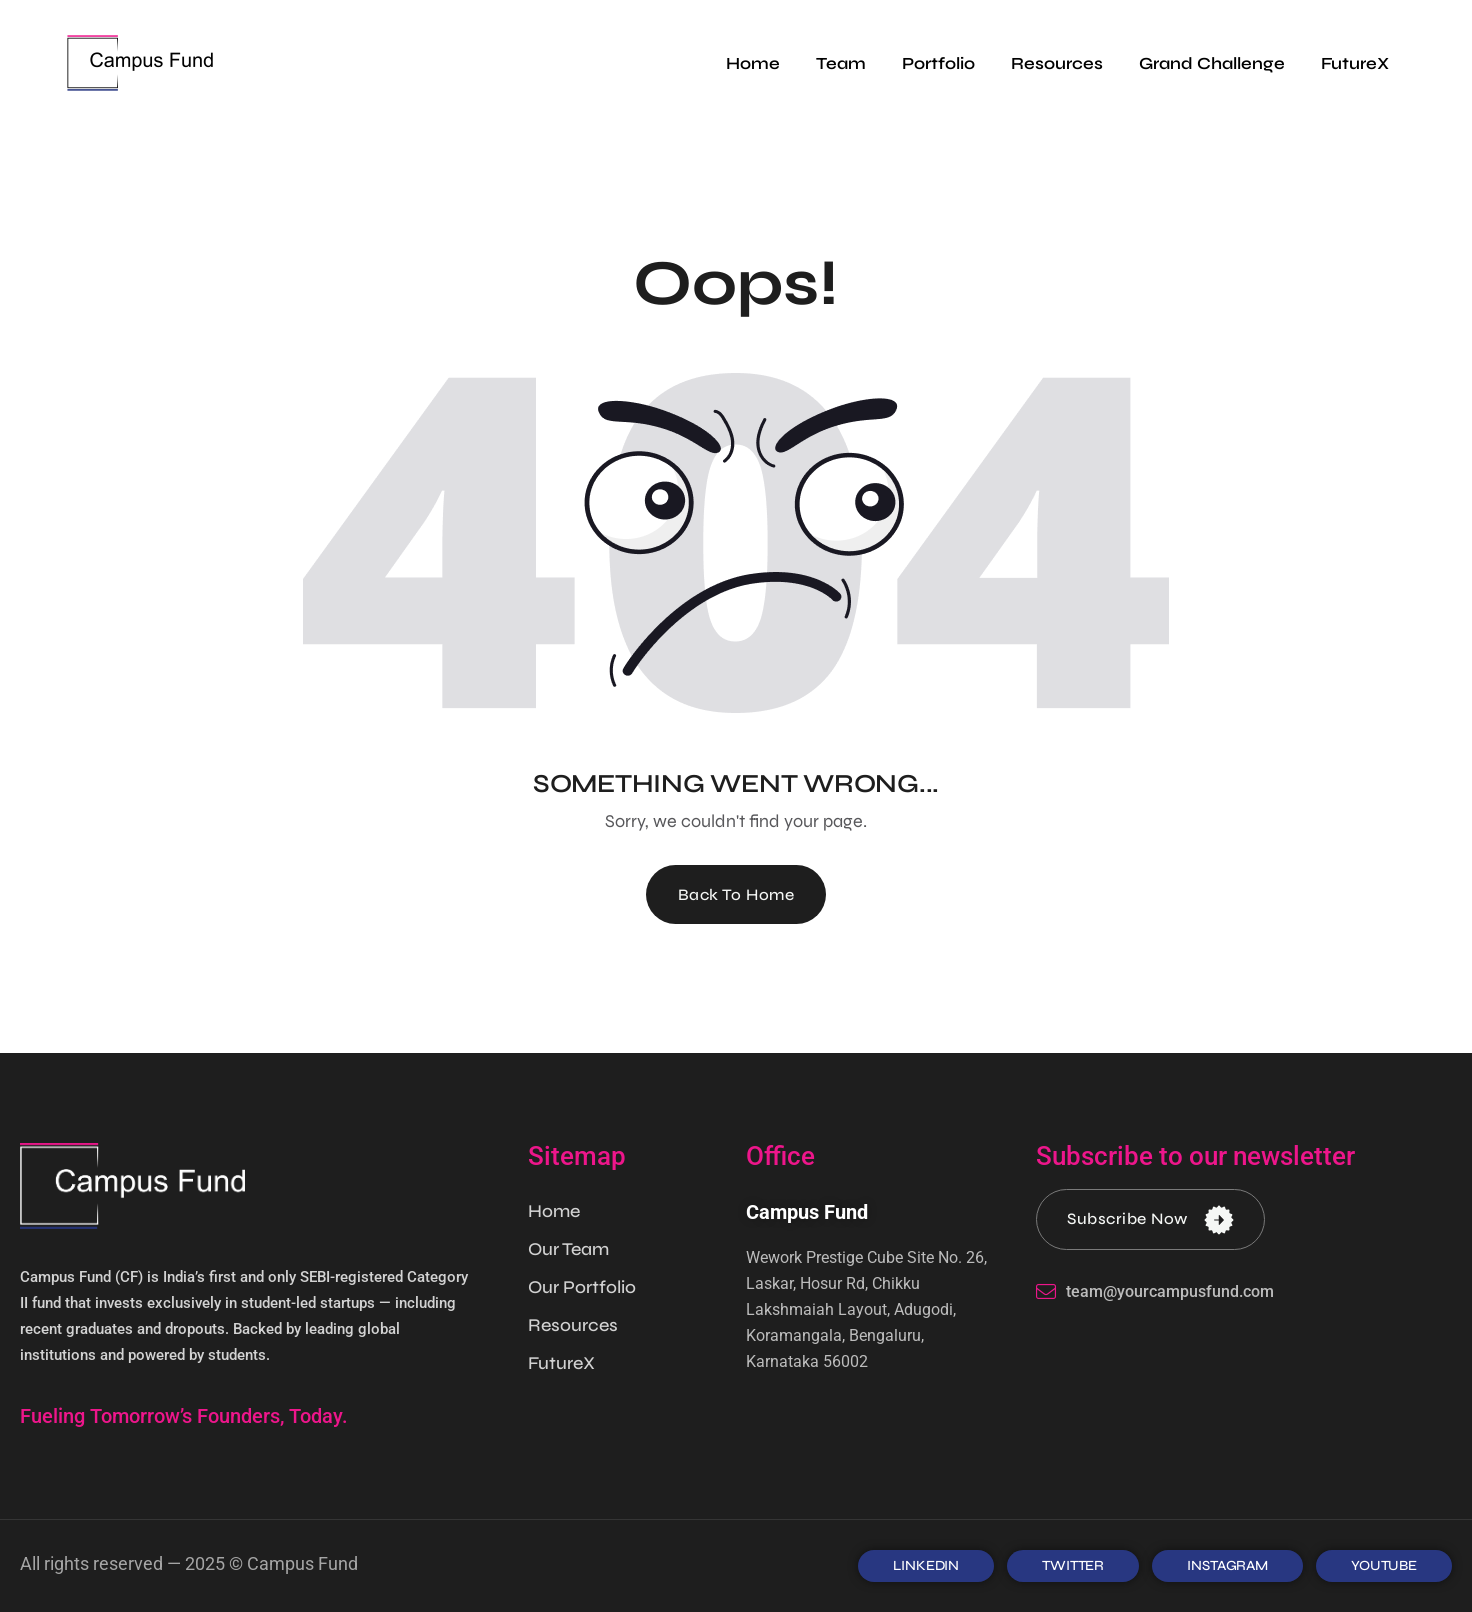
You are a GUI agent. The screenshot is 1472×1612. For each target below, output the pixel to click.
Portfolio (938, 63)
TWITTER (1073, 1565)
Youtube (1384, 1565)
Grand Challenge (1212, 63)
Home (753, 63)
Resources (1057, 63)
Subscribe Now (1150, 1218)
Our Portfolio (582, 1287)
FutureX (1355, 63)
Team (841, 63)
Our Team (568, 1249)
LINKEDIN (926, 1565)
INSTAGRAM (1227, 1565)
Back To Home (736, 894)
